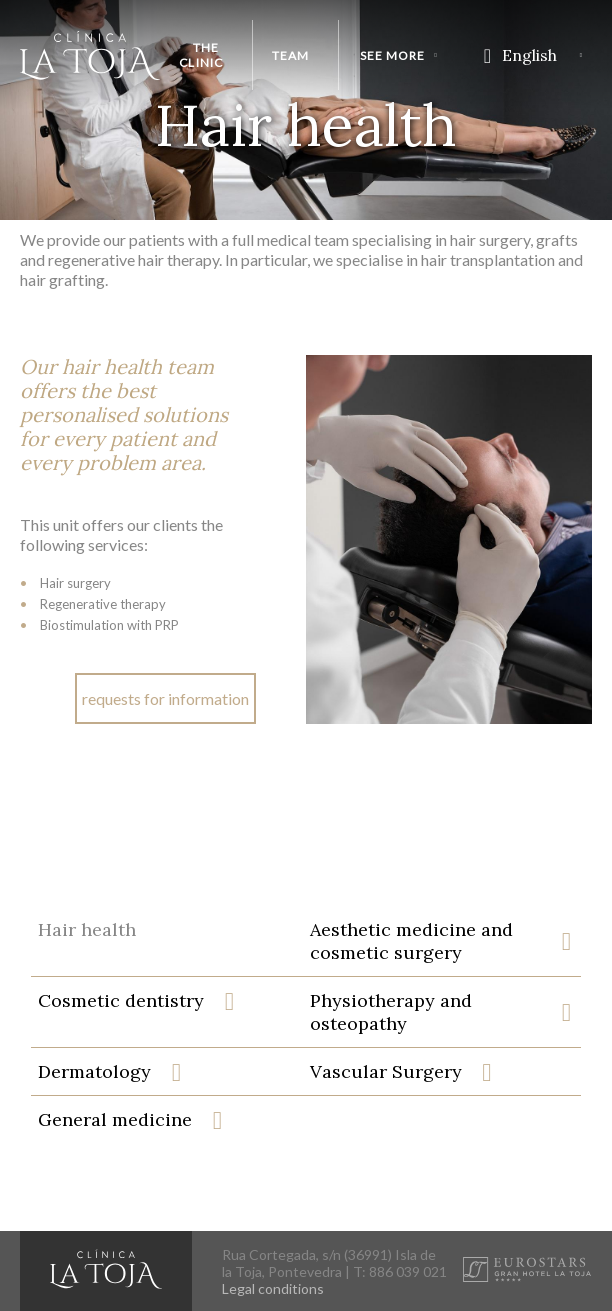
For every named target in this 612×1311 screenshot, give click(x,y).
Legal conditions (273, 1288)
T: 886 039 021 (400, 1271)
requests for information (165, 698)
